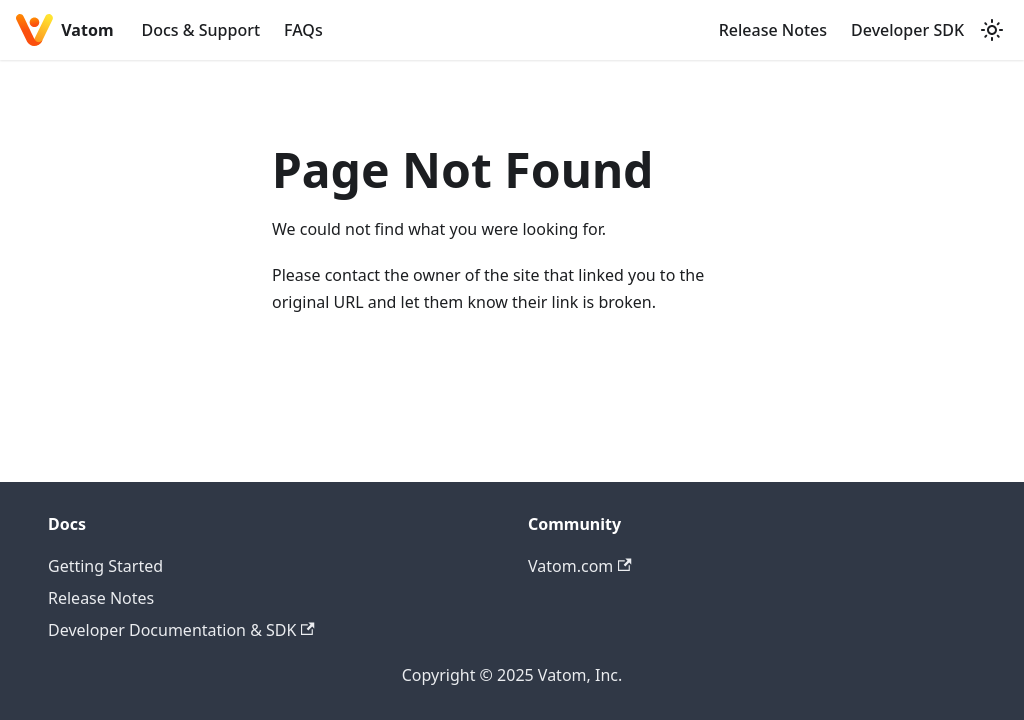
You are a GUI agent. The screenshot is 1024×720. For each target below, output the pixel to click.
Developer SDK (907, 30)
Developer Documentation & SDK (181, 630)
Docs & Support (201, 30)
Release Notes (773, 30)
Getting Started (105, 566)
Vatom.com (580, 566)
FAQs (303, 30)
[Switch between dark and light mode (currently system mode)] (992, 30)
